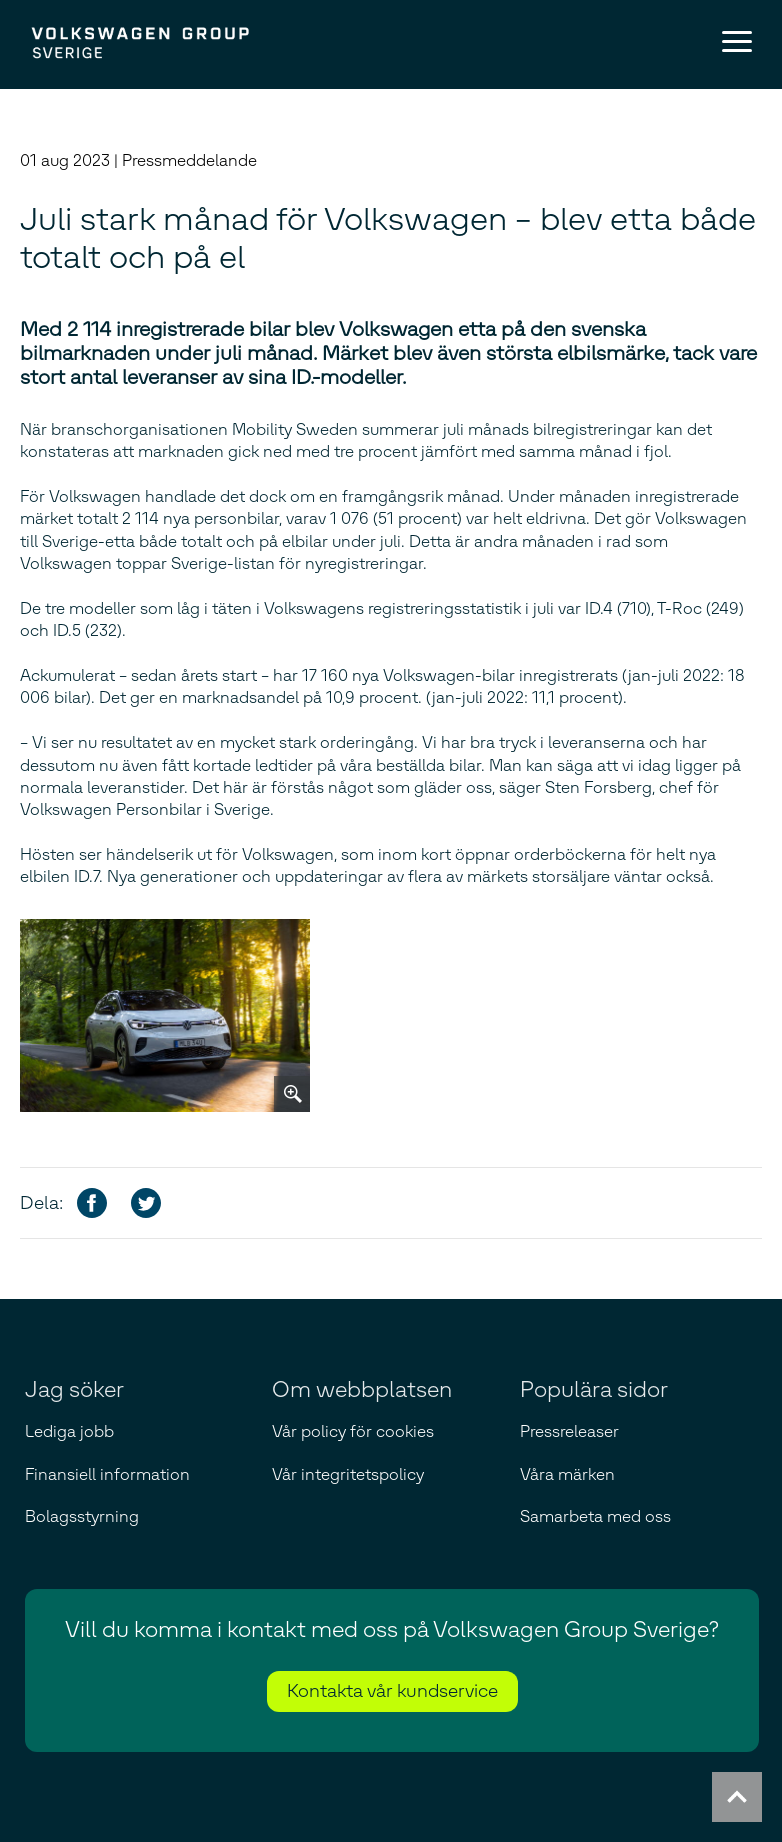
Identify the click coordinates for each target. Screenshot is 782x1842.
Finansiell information (107, 1474)
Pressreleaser (569, 1431)
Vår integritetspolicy (348, 1474)
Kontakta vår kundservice (392, 1691)
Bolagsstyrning (82, 1516)
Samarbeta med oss (595, 1516)
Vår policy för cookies (353, 1431)
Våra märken (567, 1474)
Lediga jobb (69, 1431)
